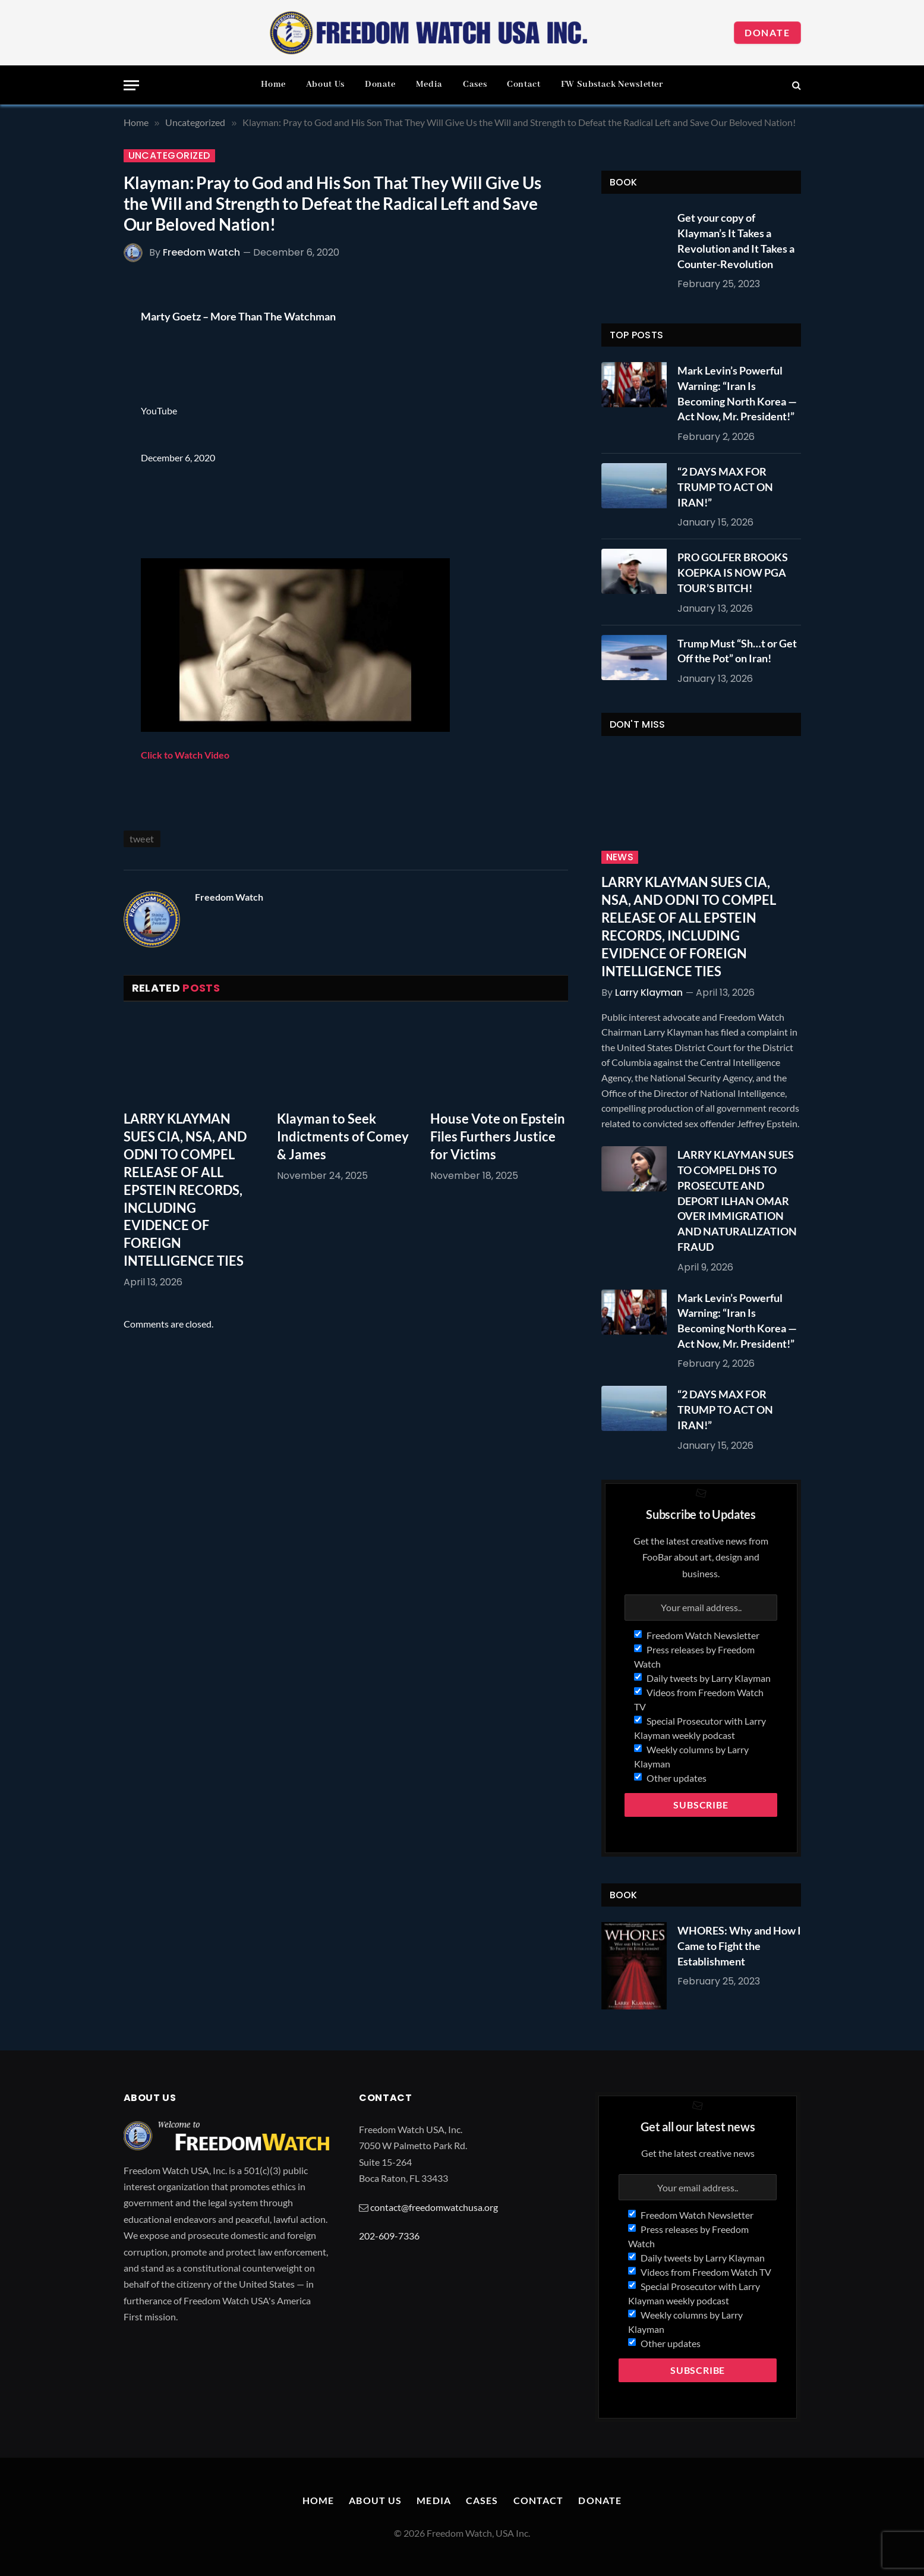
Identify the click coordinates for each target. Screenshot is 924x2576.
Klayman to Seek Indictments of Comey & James (343, 1136)
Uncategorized (169, 155)
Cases (475, 84)
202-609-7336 (389, 2235)
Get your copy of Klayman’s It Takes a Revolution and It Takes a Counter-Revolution (735, 240)
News (620, 857)
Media (429, 84)
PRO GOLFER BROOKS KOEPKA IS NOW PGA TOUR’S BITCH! (732, 572)
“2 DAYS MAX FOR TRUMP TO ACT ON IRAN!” (725, 486)
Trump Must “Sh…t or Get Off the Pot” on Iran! (737, 651)
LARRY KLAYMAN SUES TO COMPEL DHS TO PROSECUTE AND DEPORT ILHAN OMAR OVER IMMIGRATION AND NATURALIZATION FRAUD (737, 1200)
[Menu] (131, 85)
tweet (142, 838)
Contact (523, 84)
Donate (767, 32)
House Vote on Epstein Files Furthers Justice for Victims (497, 1136)
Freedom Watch (201, 252)
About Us (325, 84)
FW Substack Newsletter (612, 84)
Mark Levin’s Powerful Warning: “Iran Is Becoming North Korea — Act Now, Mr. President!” (737, 393)
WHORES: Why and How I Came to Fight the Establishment (739, 1945)
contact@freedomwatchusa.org (434, 2207)
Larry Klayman (649, 992)
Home (273, 84)
